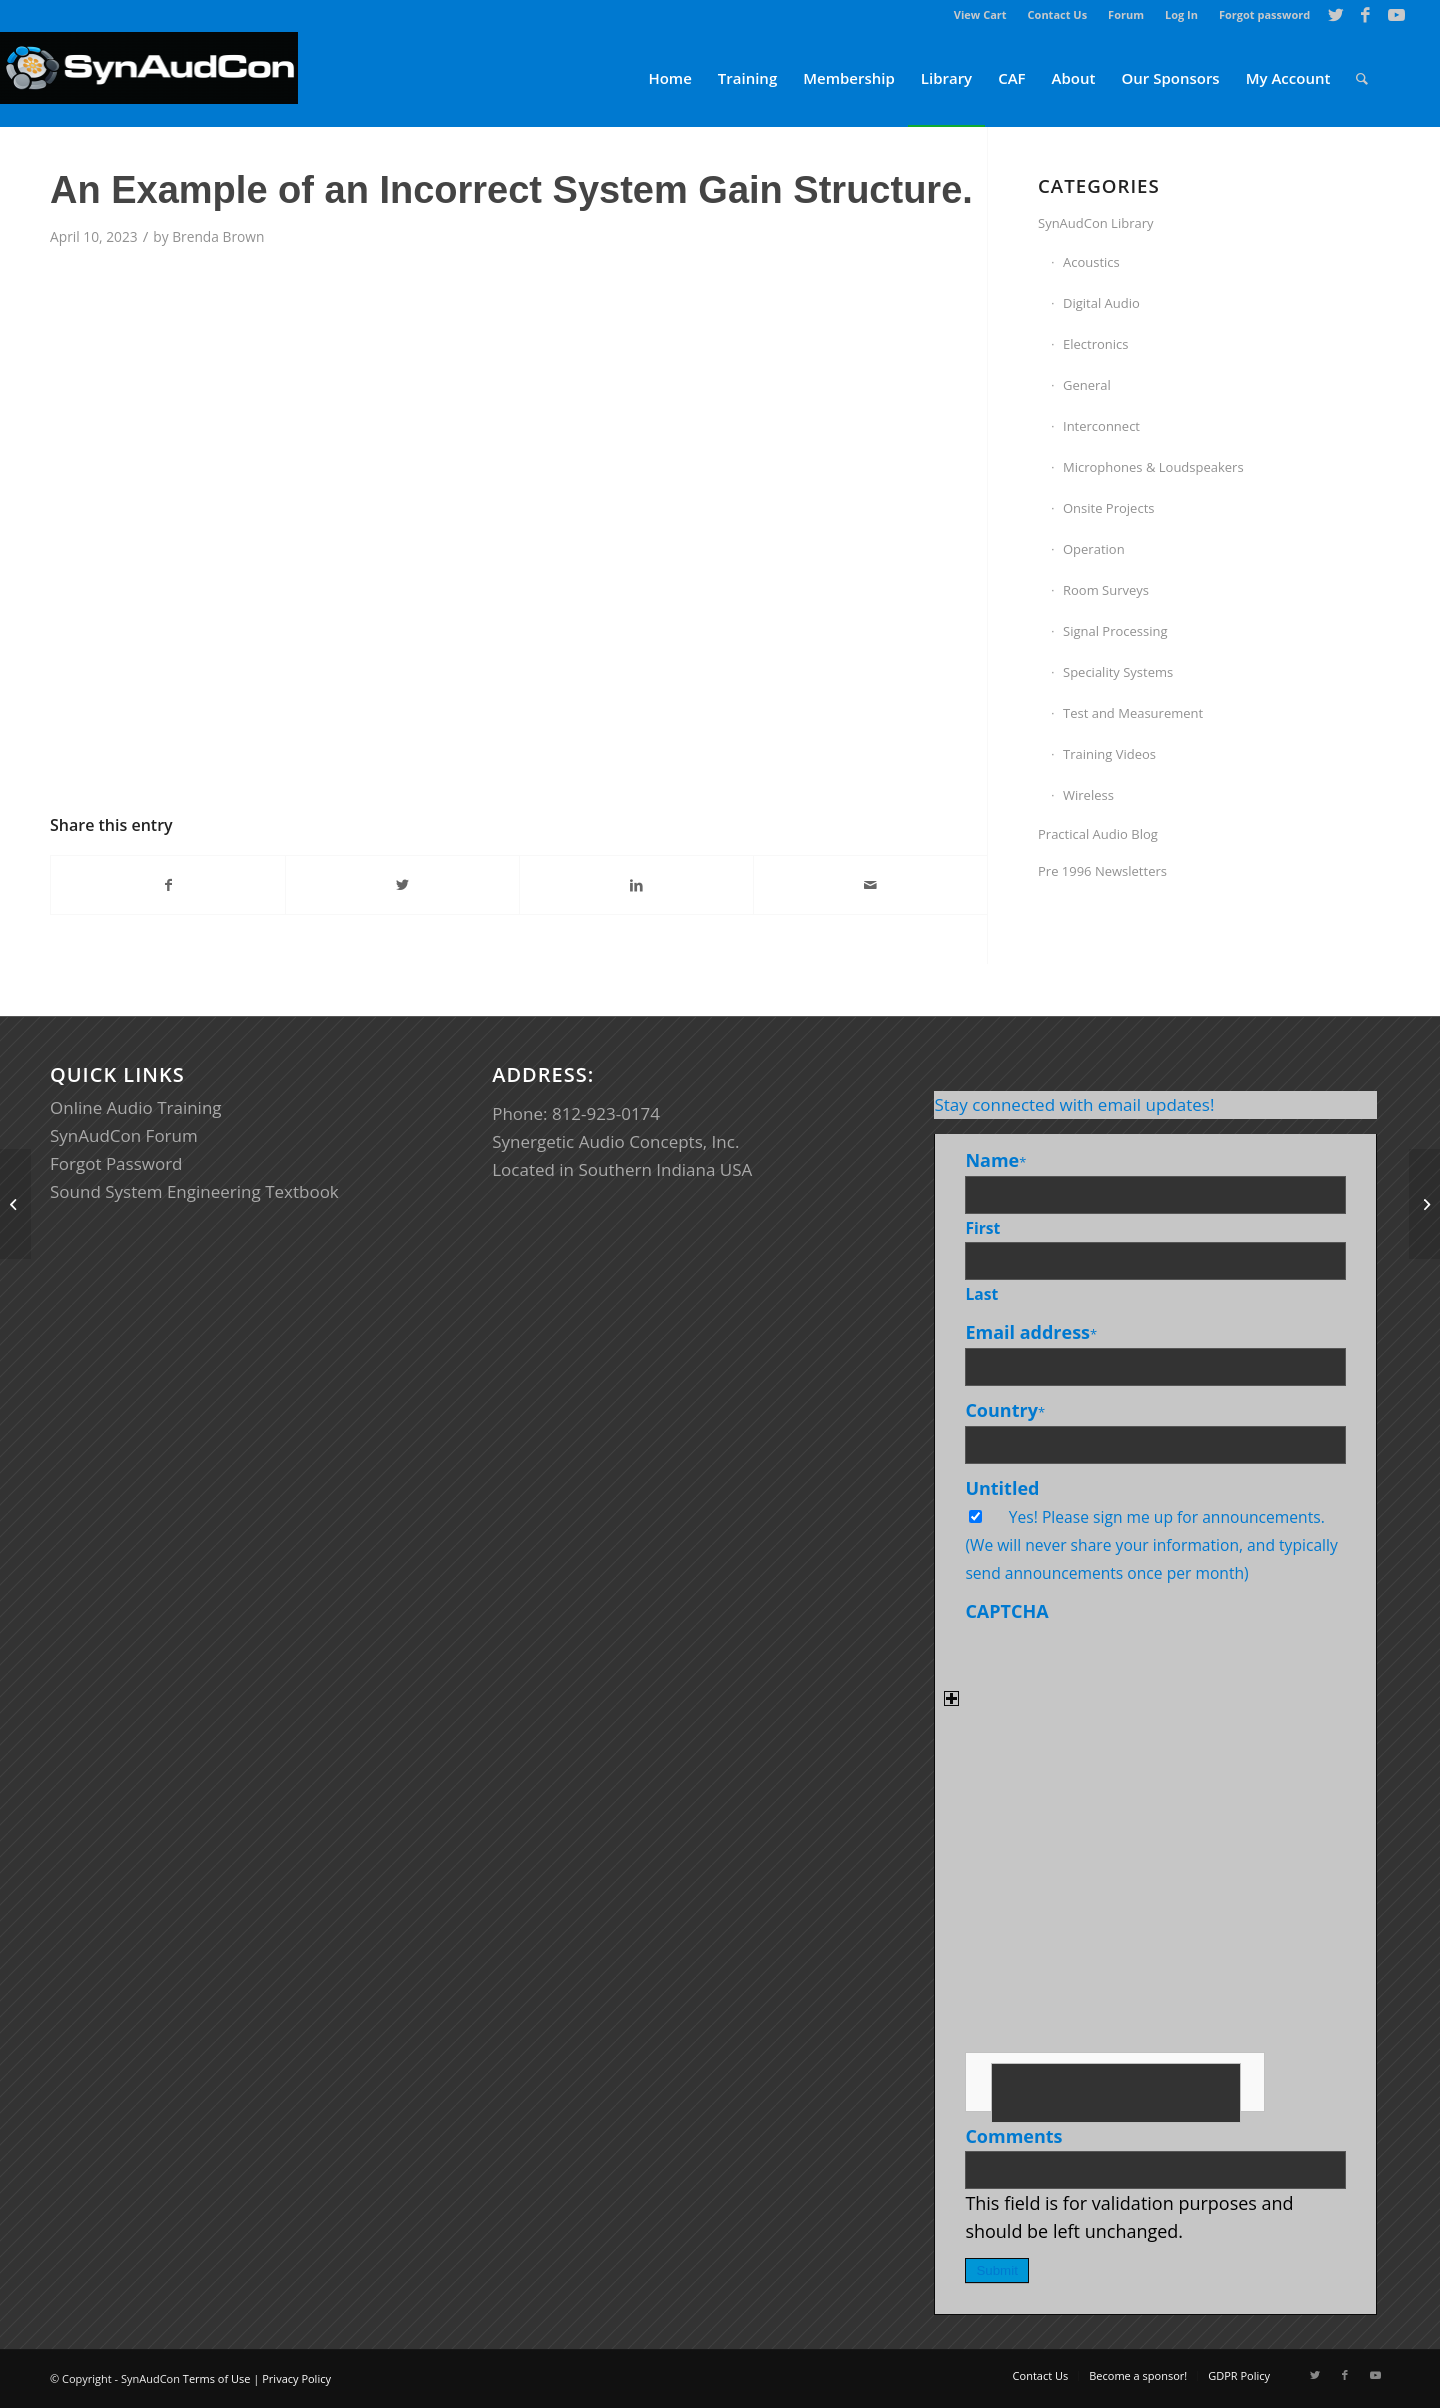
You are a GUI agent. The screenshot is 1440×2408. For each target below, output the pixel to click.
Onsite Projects (1108, 508)
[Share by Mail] (870, 885)
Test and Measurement (1133, 713)
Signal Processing (1115, 631)
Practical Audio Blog (1098, 834)
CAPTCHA (1006, 1611)
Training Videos (1109, 754)
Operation (1094, 549)
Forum (1126, 14)
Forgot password (1264, 14)
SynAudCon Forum (124, 1135)
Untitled (1002, 1488)
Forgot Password (116, 1163)
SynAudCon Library (1096, 223)
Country (1005, 1410)
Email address (1031, 1332)
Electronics (1095, 344)
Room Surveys (1106, 590)
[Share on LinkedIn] (636, 885)
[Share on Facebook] (168, 885)
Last (981, 1294)
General (1087, 385)
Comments (1013, 2136)
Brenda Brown (218, 236)
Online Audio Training (136, 1107)
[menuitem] (981, 15)
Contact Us (1058, 14)
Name (995, 1160)
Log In (1181, 14)
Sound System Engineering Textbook (194, 1191)
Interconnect (1101, 426)
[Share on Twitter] (402, 885)
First (982, 1228)
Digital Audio (1101, 303)
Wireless (1088, 795)
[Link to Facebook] (1365, 15)
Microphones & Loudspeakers (1153, 467)
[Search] (1362, 78)
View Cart (980, 14)
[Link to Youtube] (1396, 15)
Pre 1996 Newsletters (1102, 871)
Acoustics (1091, 262)
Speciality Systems (1118, 672)
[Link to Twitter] (1335, 15)
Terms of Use (217, 2378)
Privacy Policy (296, 2378)
